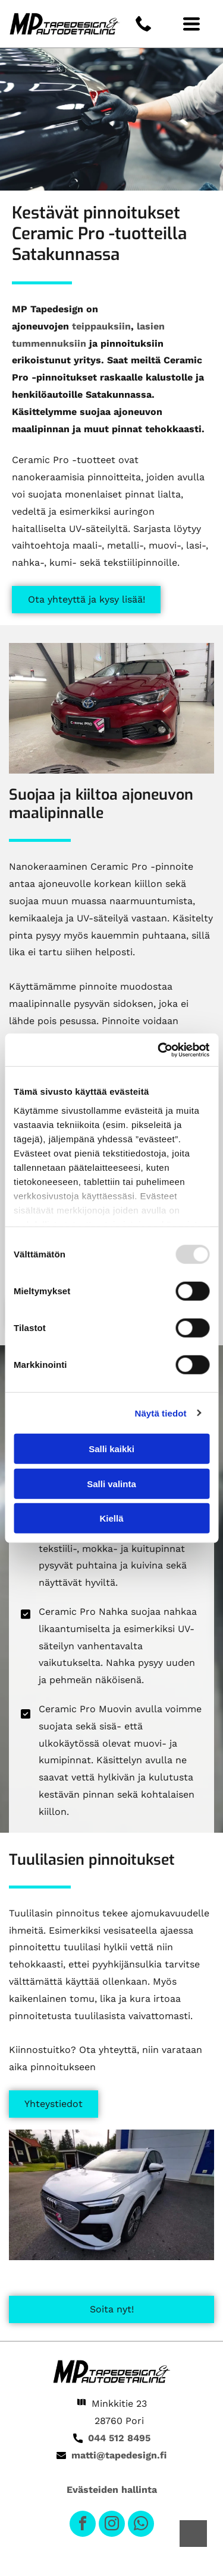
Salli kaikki (111, 1449)
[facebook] (83, 2525)
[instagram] (112, 2525)
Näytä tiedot (161, 1413)
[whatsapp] (141, 2525)
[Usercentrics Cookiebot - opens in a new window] (158, 1049)
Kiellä (111, 1518)
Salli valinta (111, 1483)
